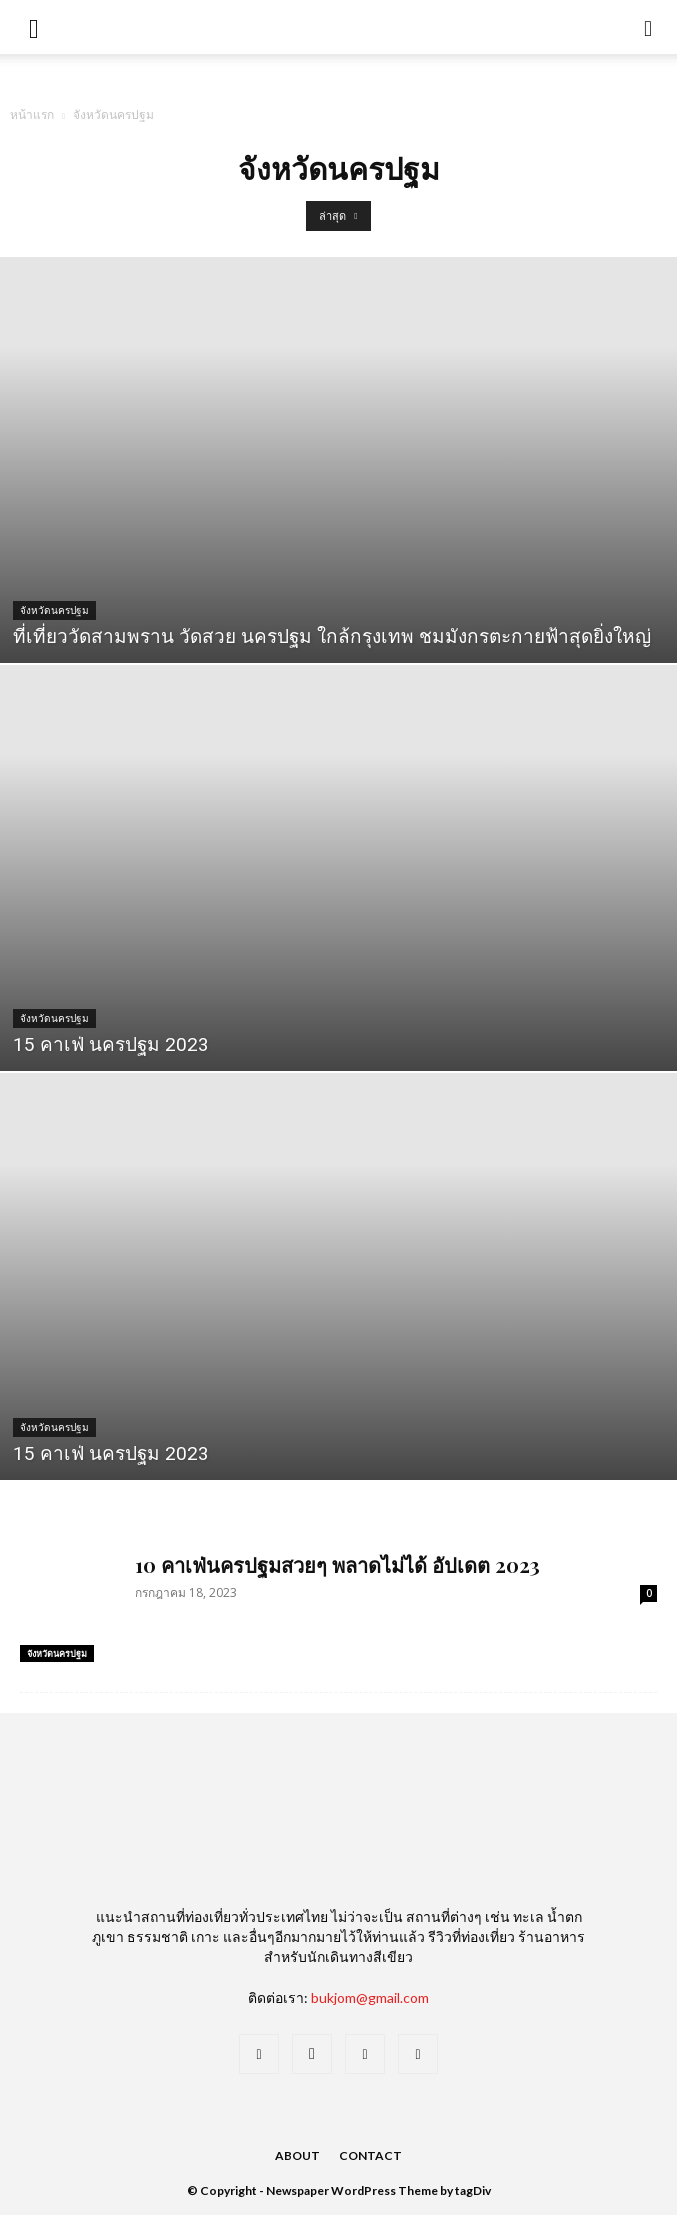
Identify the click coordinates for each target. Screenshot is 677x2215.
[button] (649, 27)
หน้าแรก (32, 114)
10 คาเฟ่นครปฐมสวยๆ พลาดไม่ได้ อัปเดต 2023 (337, 1564)
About (297, 2155)
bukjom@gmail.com (370, 1997)
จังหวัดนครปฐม (54, 610)
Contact (370, 2155)
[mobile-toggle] (34, 27)
